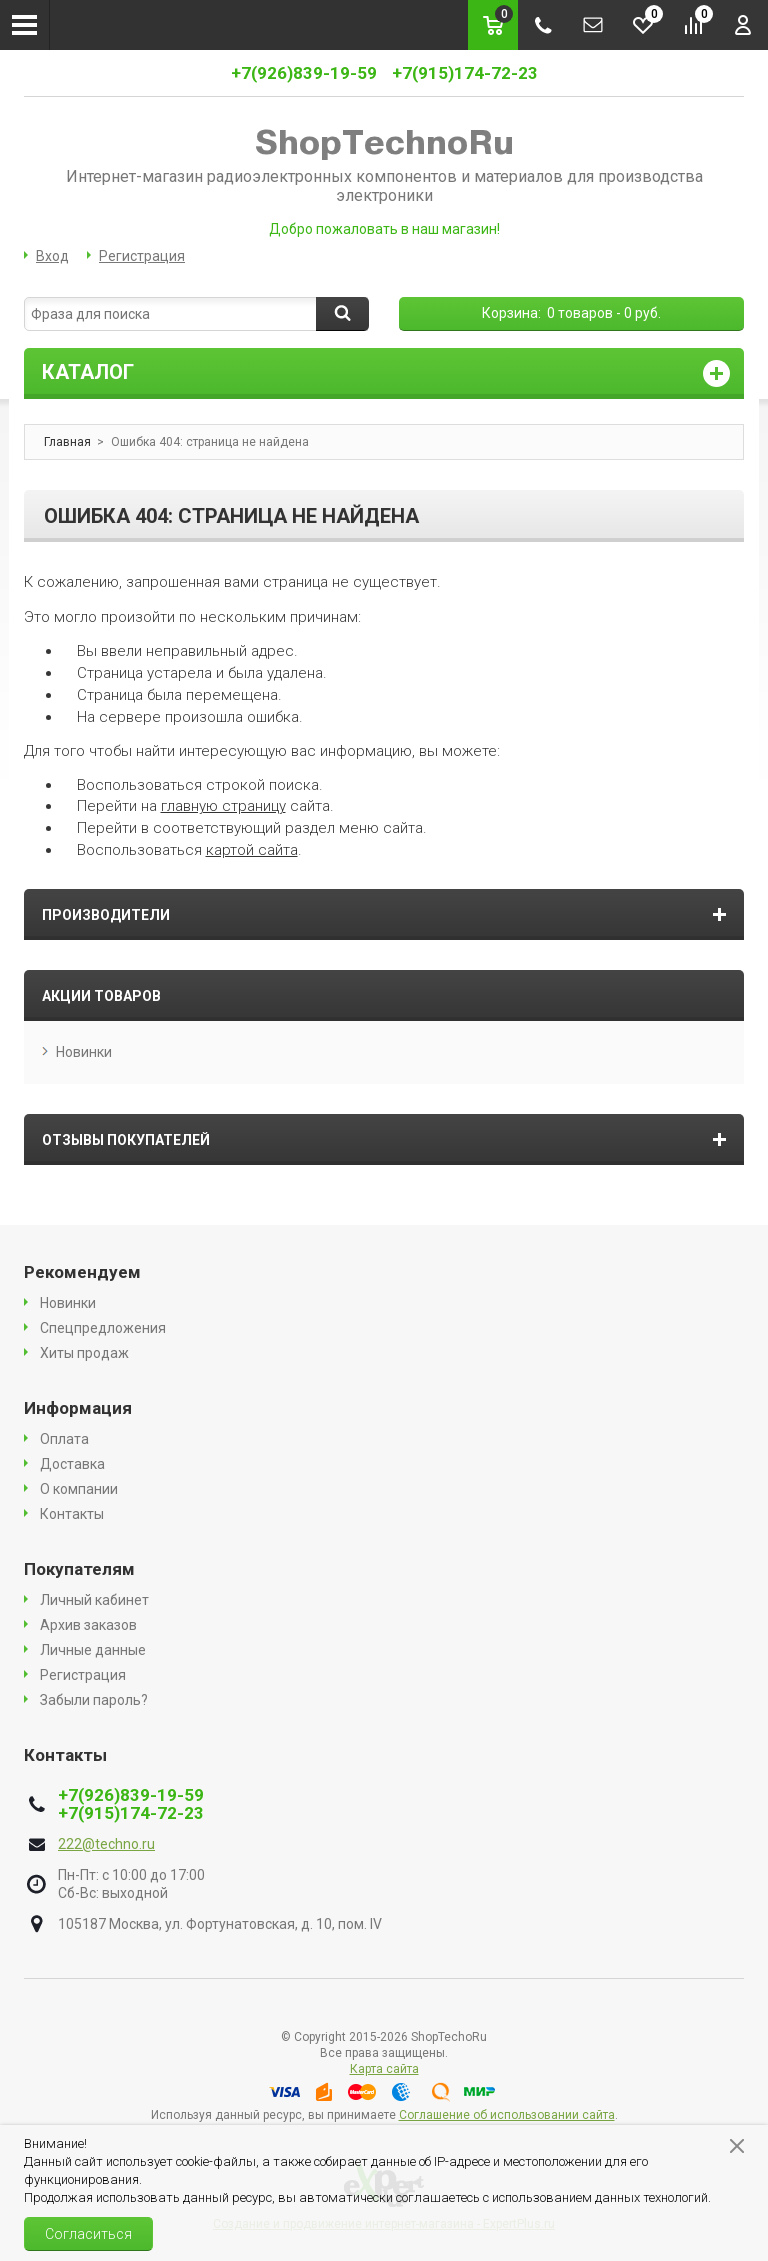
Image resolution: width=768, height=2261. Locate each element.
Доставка (72, 1464)
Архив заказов (88, 1625)
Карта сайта (384, 2069)
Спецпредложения (103, 1328)
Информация (78, 1408)
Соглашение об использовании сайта (507, 2115)
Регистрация (142, 256)
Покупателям (79, 1569)
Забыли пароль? (94, 1700)
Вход (52, 256)
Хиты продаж (84, 1353)
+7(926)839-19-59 (304, 73)
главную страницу (223, 806)
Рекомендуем (82, 1272)
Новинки (84, 1052)
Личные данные (93, 1650)
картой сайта (252, 850)
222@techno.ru (106, 1844)
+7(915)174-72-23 (465, 73)
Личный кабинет (94, 1600)
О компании (79, 1489)
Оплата (64, 1439)
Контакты (72, 1514)
